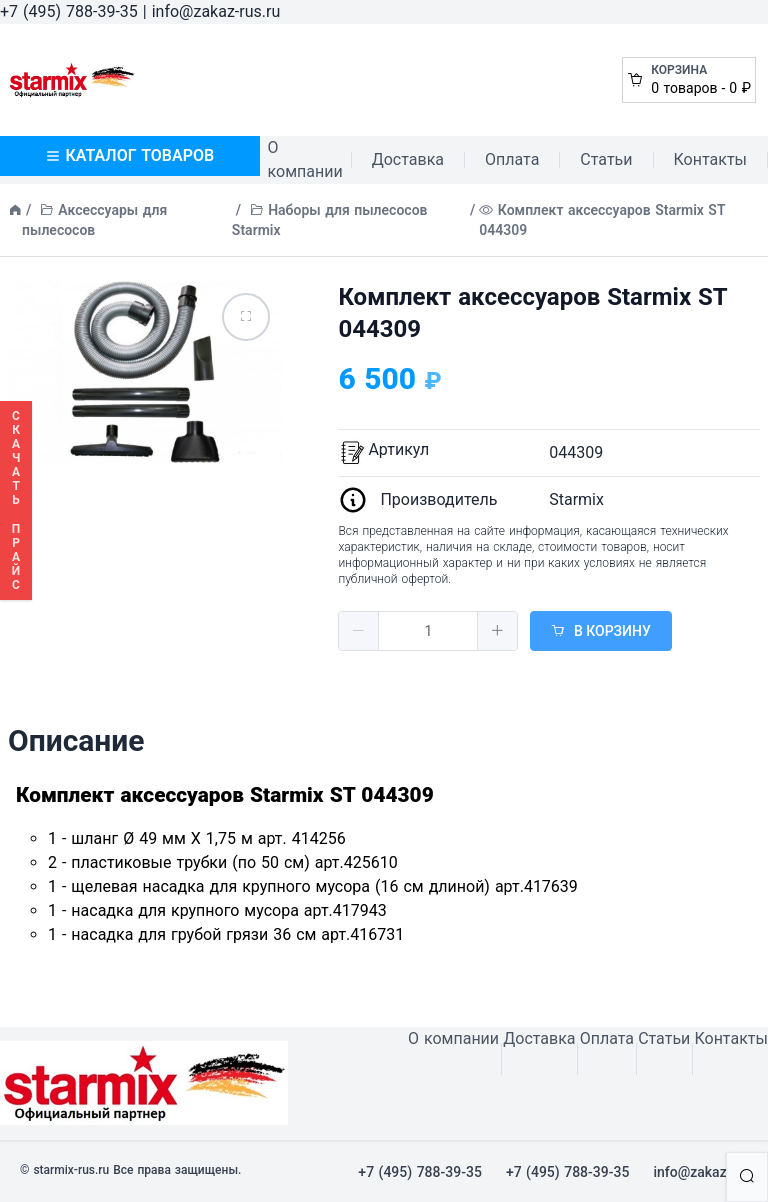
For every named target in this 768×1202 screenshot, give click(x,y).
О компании (305, 159)
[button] (359, 631)
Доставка (408, 159)
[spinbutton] (428, 631)
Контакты (710, 159)
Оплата (512, 159)
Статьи (606, 159)
